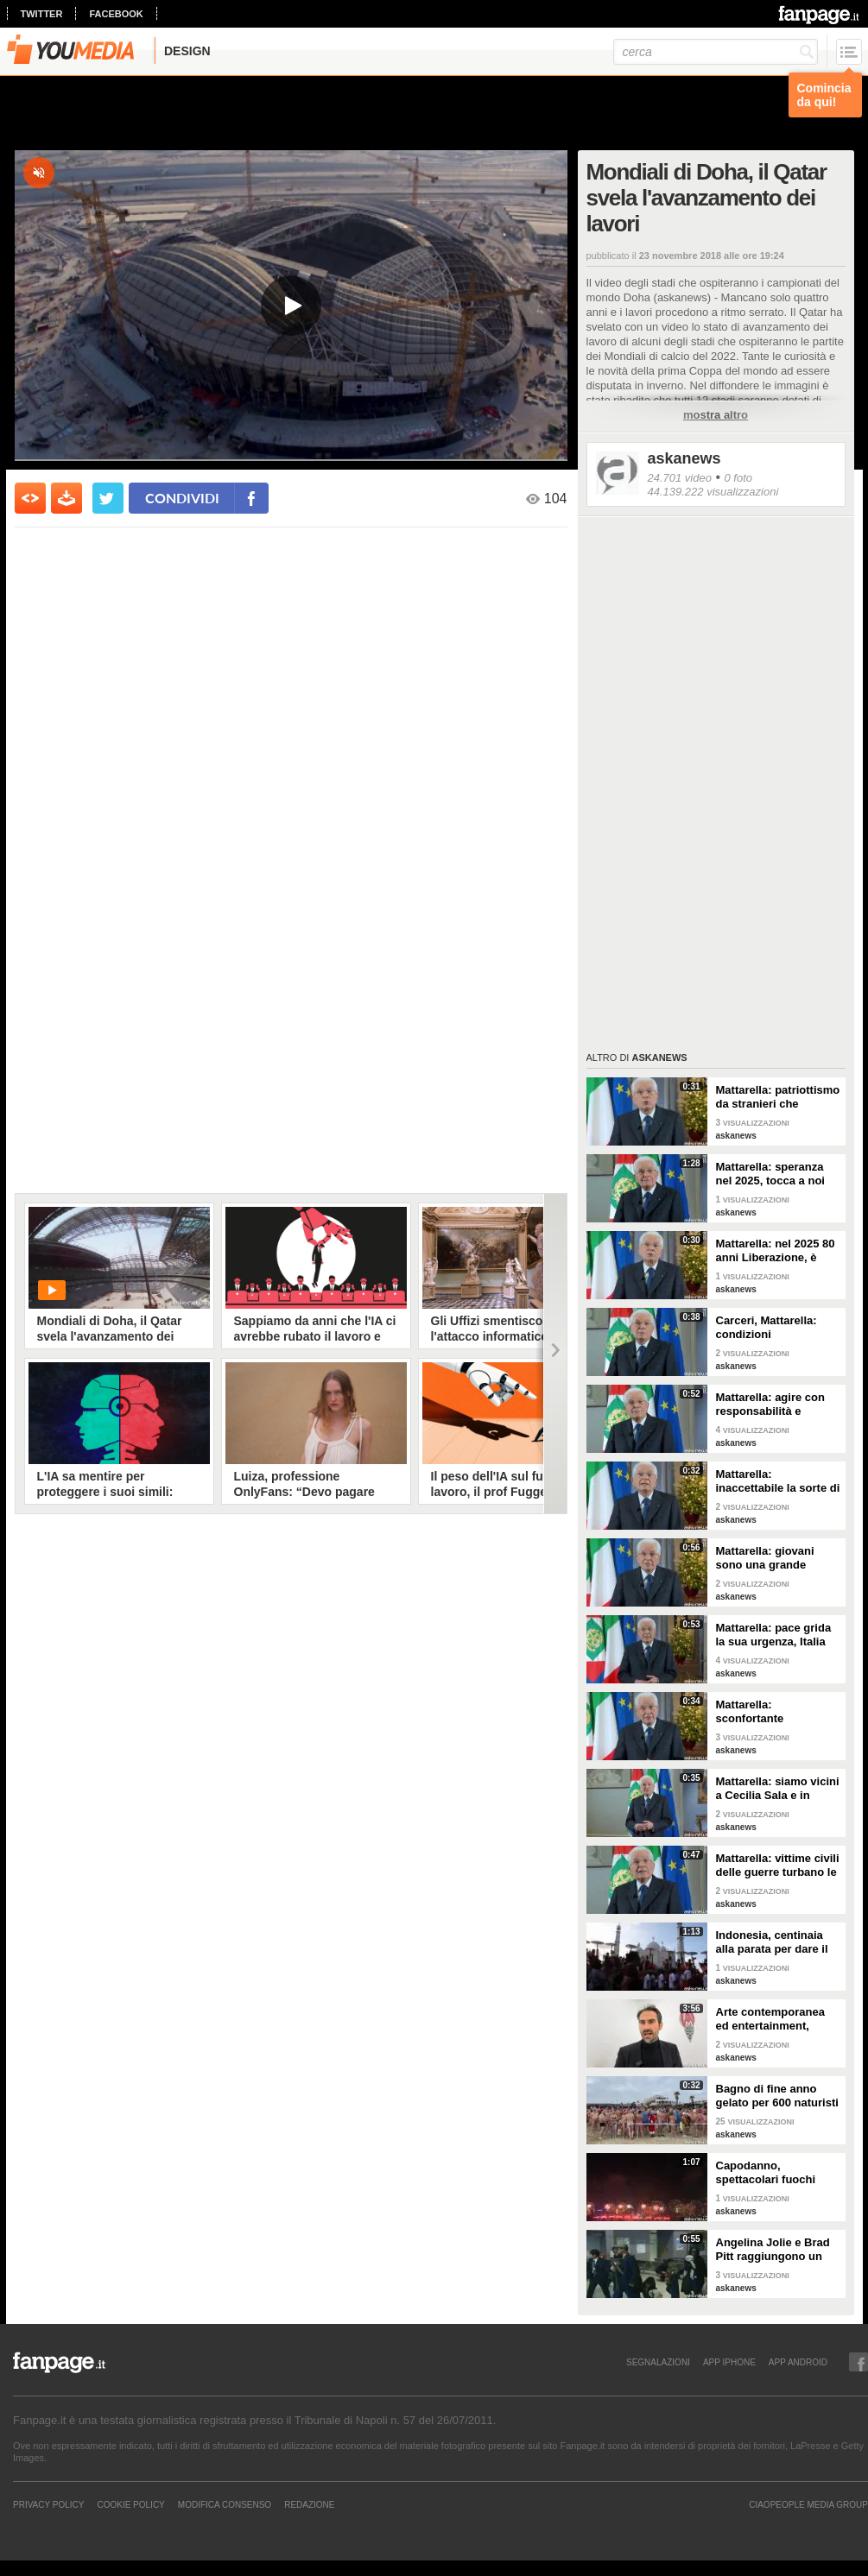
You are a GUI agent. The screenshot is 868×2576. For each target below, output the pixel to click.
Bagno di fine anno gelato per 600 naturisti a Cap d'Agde (777, 2096)
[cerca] (715, 52)
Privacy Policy (48, 2504)
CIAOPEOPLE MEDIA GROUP (808, 2504)
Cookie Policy (130, 2504)
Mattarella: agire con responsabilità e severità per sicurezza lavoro (774, 1404)
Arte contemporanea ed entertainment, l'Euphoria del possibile (770, 2019)
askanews (684, 458)
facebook (116, 14)
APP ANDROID (798, 2362)
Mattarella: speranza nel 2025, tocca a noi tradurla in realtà (770, 1174)
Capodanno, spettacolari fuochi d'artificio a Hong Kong (777, 2173)
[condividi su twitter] (108, 498)
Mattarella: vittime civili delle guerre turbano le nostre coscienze (777, 1865)
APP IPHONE (729, 2362)
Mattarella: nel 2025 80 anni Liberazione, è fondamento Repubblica (775, 1251)
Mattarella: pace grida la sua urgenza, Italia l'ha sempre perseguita (777, 1635)
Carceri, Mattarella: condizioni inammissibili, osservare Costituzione (777, 1328)
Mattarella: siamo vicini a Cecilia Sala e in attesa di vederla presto (777, 1789)
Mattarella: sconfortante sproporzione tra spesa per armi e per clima (777, 1712)
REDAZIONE (309, 2504)
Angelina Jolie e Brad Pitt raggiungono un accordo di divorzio (773, 2249)
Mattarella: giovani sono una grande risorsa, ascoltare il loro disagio (767, 1558)
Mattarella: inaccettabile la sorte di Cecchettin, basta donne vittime (778, 1481)
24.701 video (680, 477)
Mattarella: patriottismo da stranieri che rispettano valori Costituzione (778, 1097)
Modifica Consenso (224, 2504)
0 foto (738, 477)
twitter (42, 14)
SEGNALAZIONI (658, 2362)
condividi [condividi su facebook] (182, 497)
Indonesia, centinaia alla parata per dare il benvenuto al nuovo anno (772, 1942)
